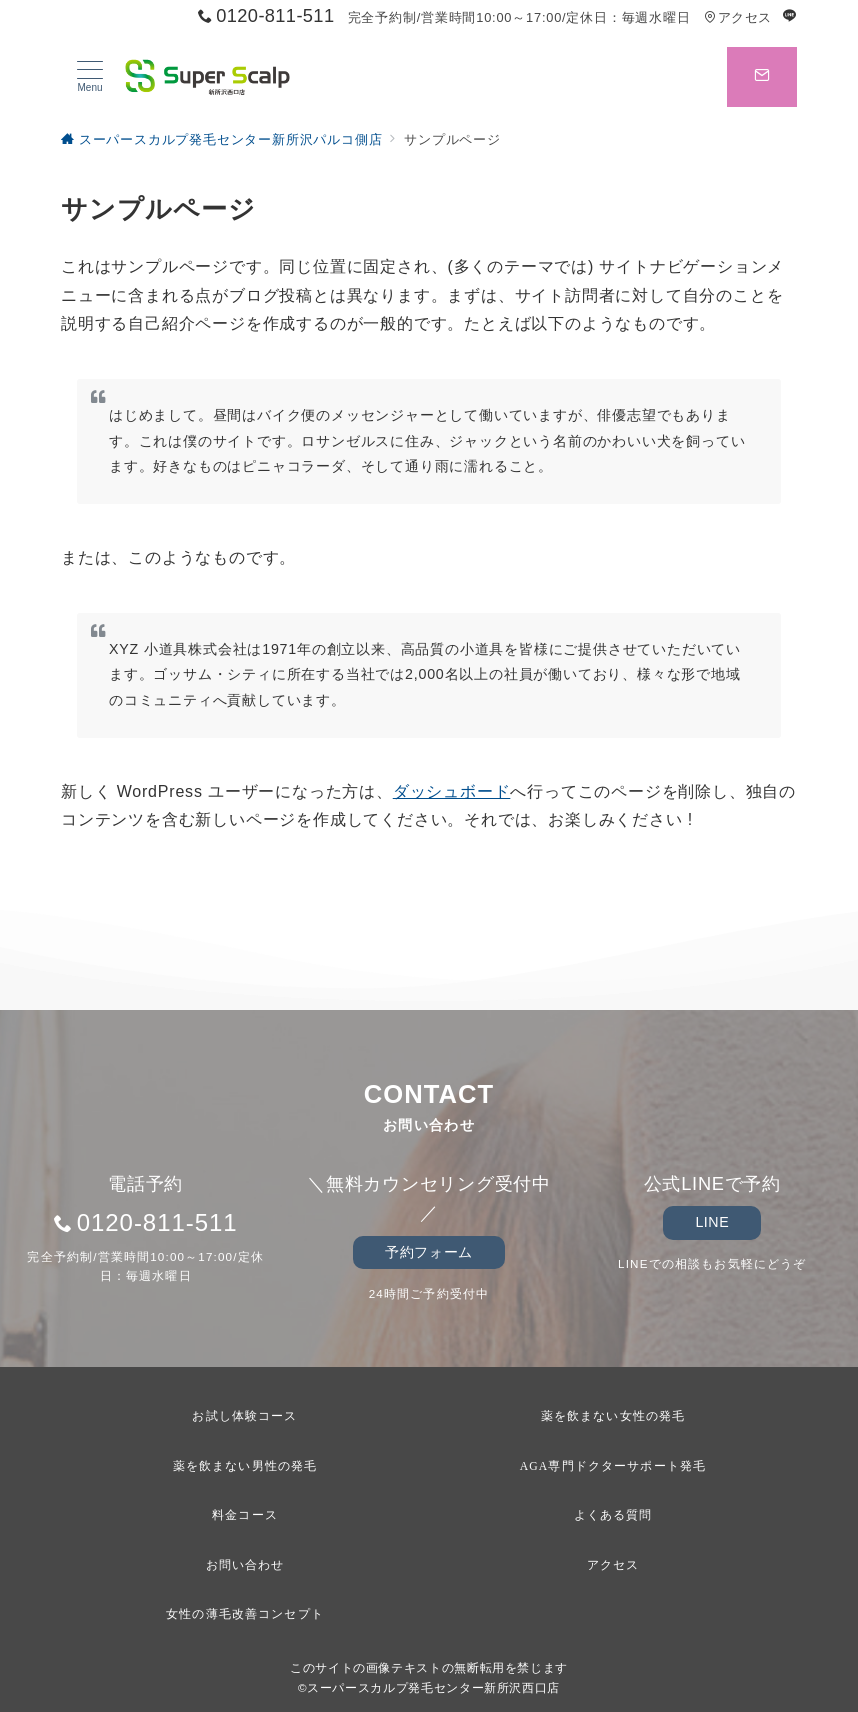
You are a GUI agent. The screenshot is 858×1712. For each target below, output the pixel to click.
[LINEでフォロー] (790, 16)
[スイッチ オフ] (762, 77)
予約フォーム (428, 1252)
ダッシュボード (452, 791)
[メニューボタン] (90, 77)
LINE (712, 1222)
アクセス (737, 17)
